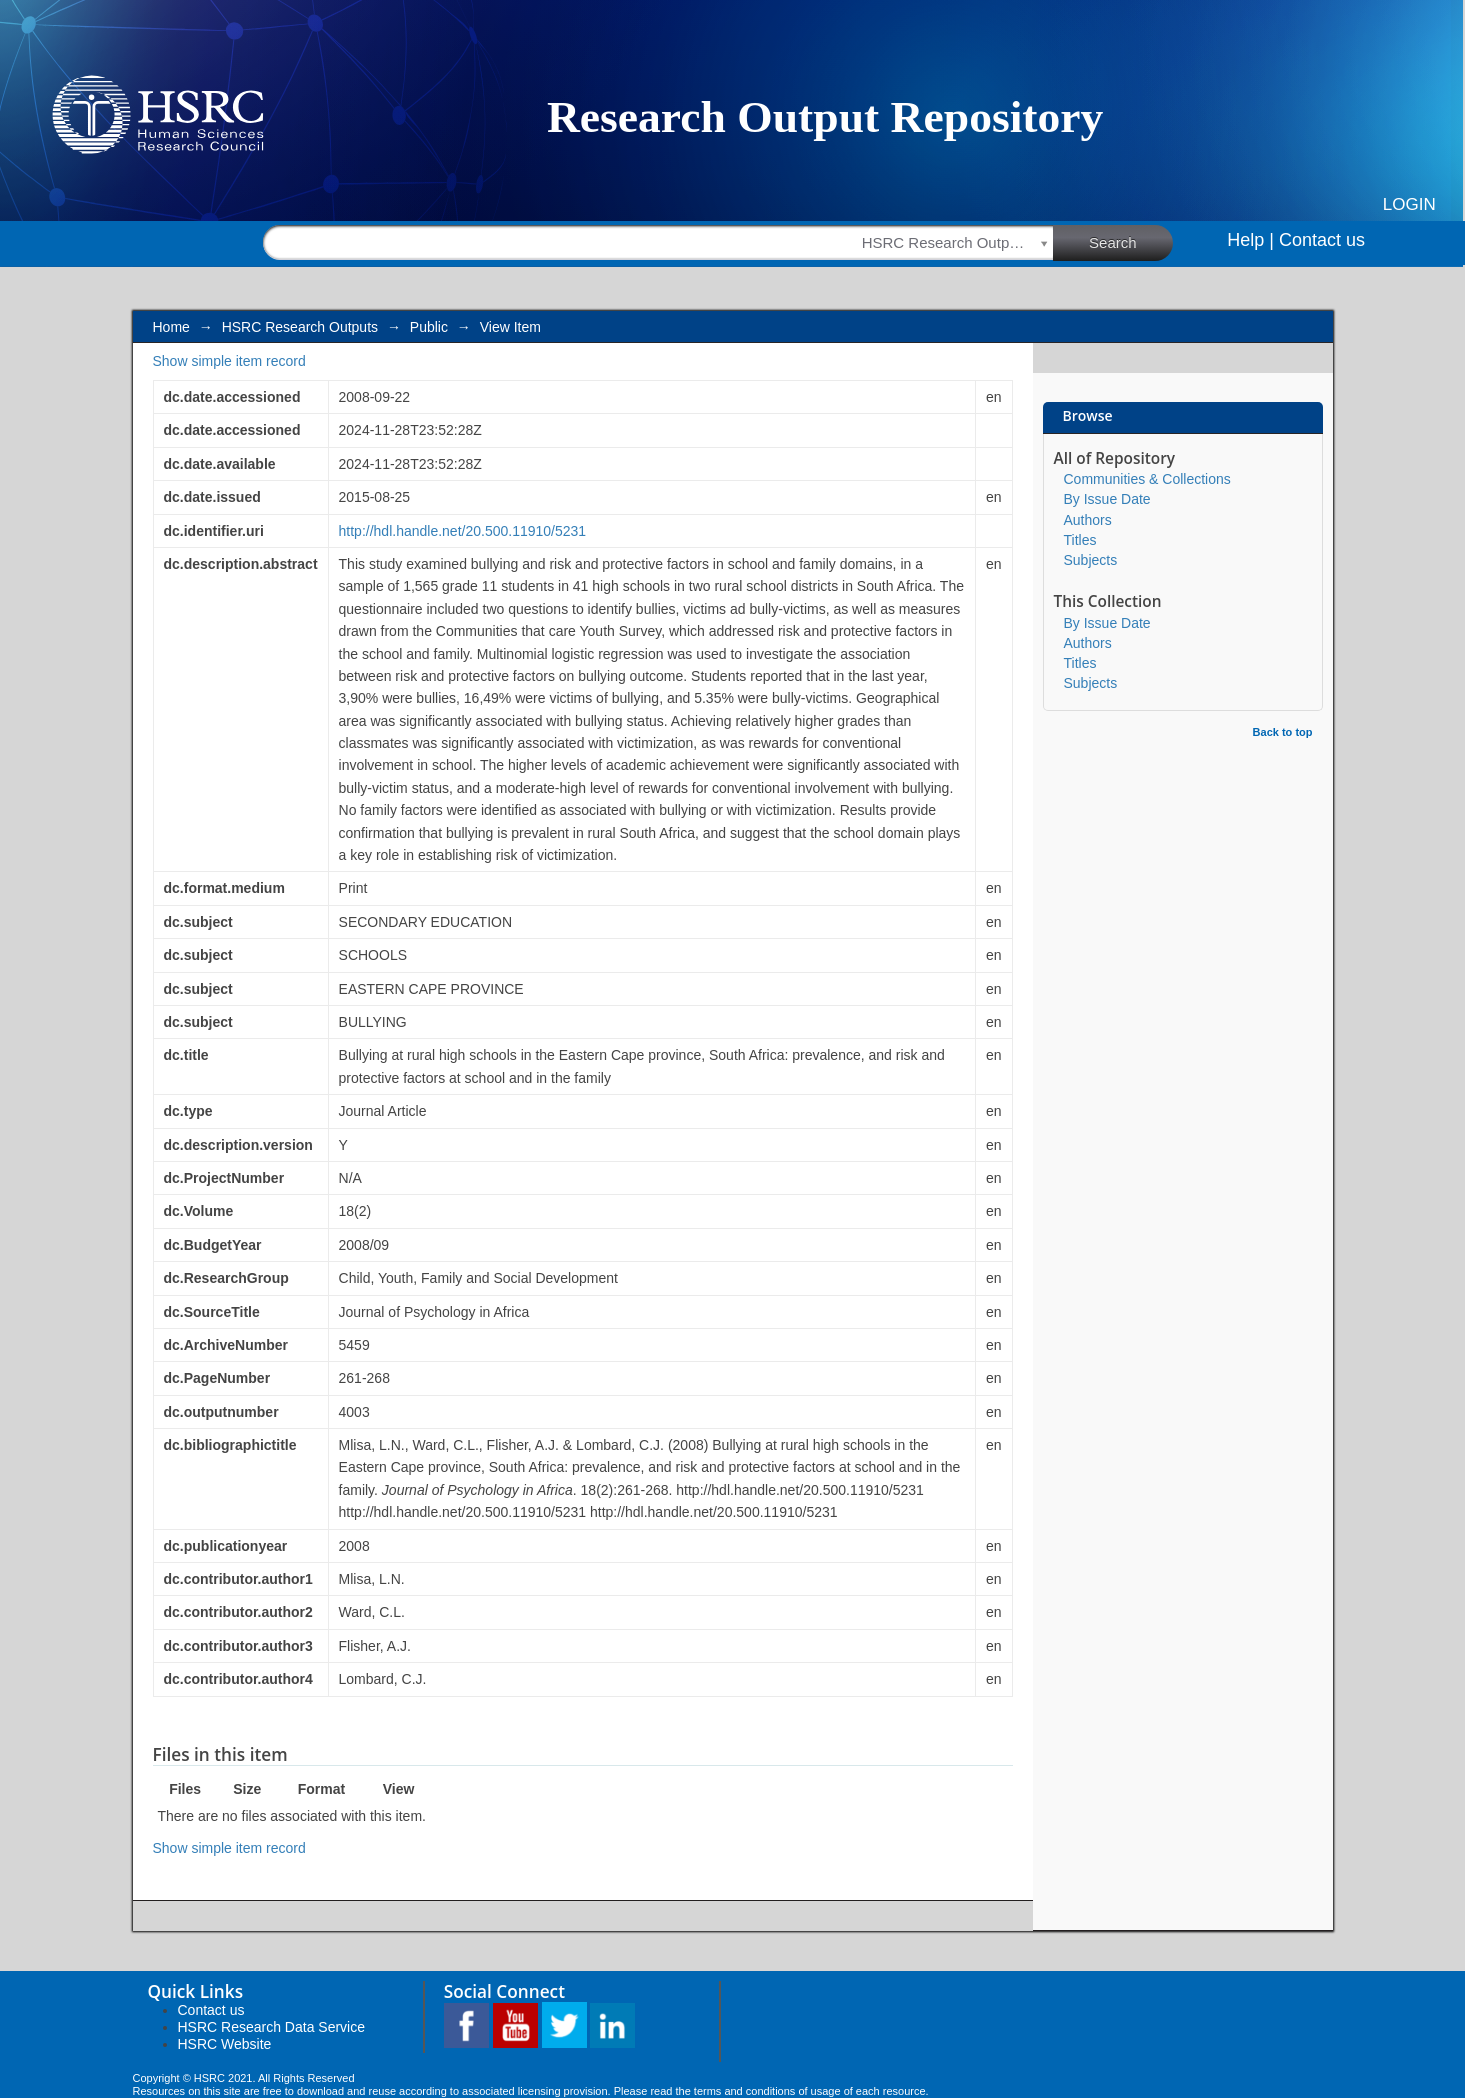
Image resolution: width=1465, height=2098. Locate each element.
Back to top (1283, 732)
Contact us (1322, 240)
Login (1409, 204)
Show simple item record (229, 361)
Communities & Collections (1147, 479)
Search (1131, 242)
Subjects (1091, 560)
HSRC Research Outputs (300, 327)
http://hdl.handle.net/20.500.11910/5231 (463, 531)
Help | (1250, 240)
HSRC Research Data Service (272, 2027)
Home (171, 327)
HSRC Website (225, 2044)
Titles (1080, 540)
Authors (1088, 520)
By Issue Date (1107, 499)
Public (429, 327)
